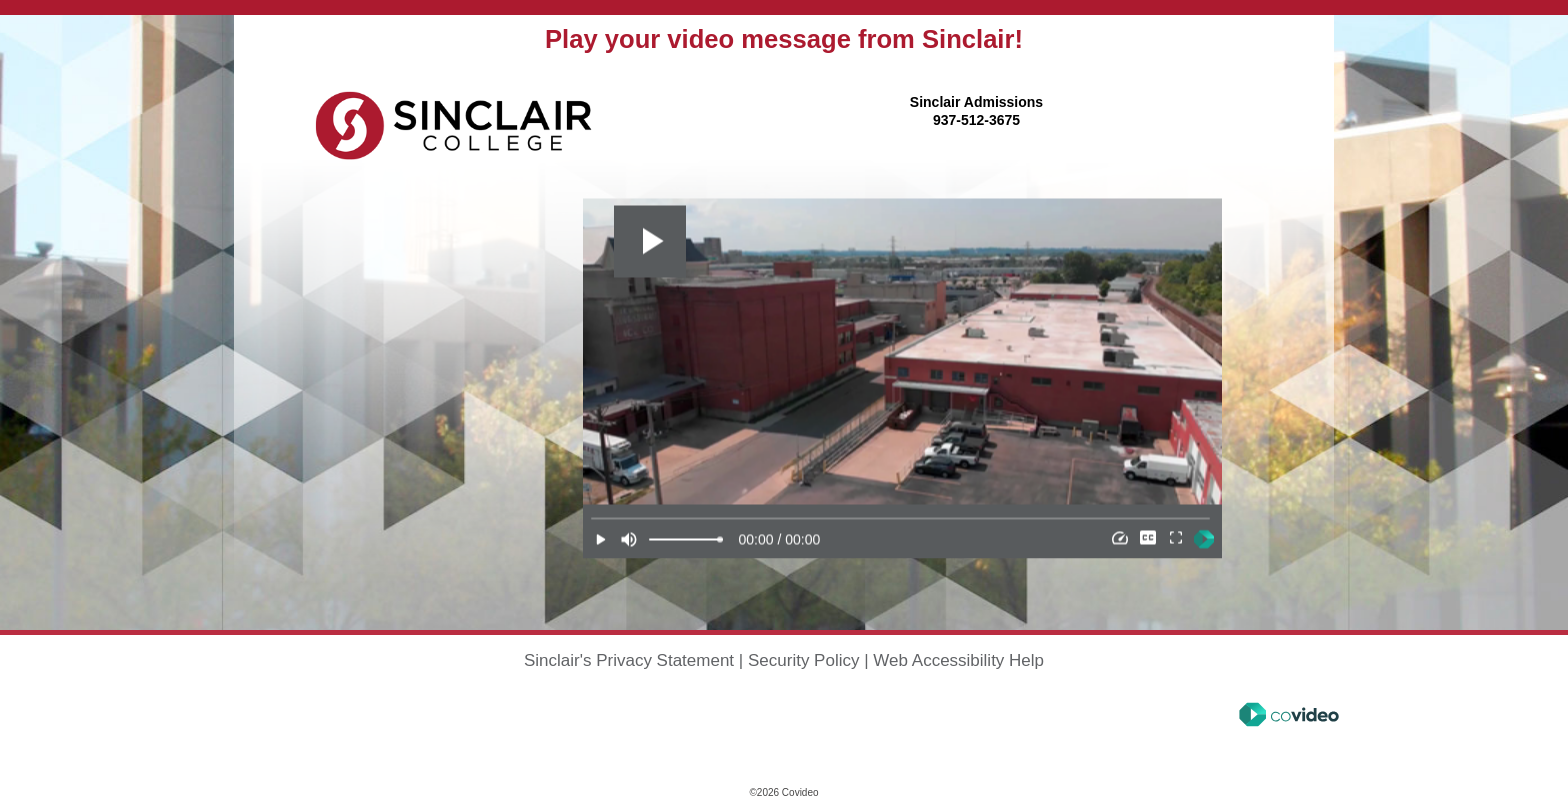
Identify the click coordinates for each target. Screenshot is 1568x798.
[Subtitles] (1148, 539)
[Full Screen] (1176, 539)
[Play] (601, 539)
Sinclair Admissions (976, 102)
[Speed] (1120, 539)
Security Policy (803, 660)
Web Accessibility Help (958, 660)
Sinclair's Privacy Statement (629, 660)
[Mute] (629, 539)
